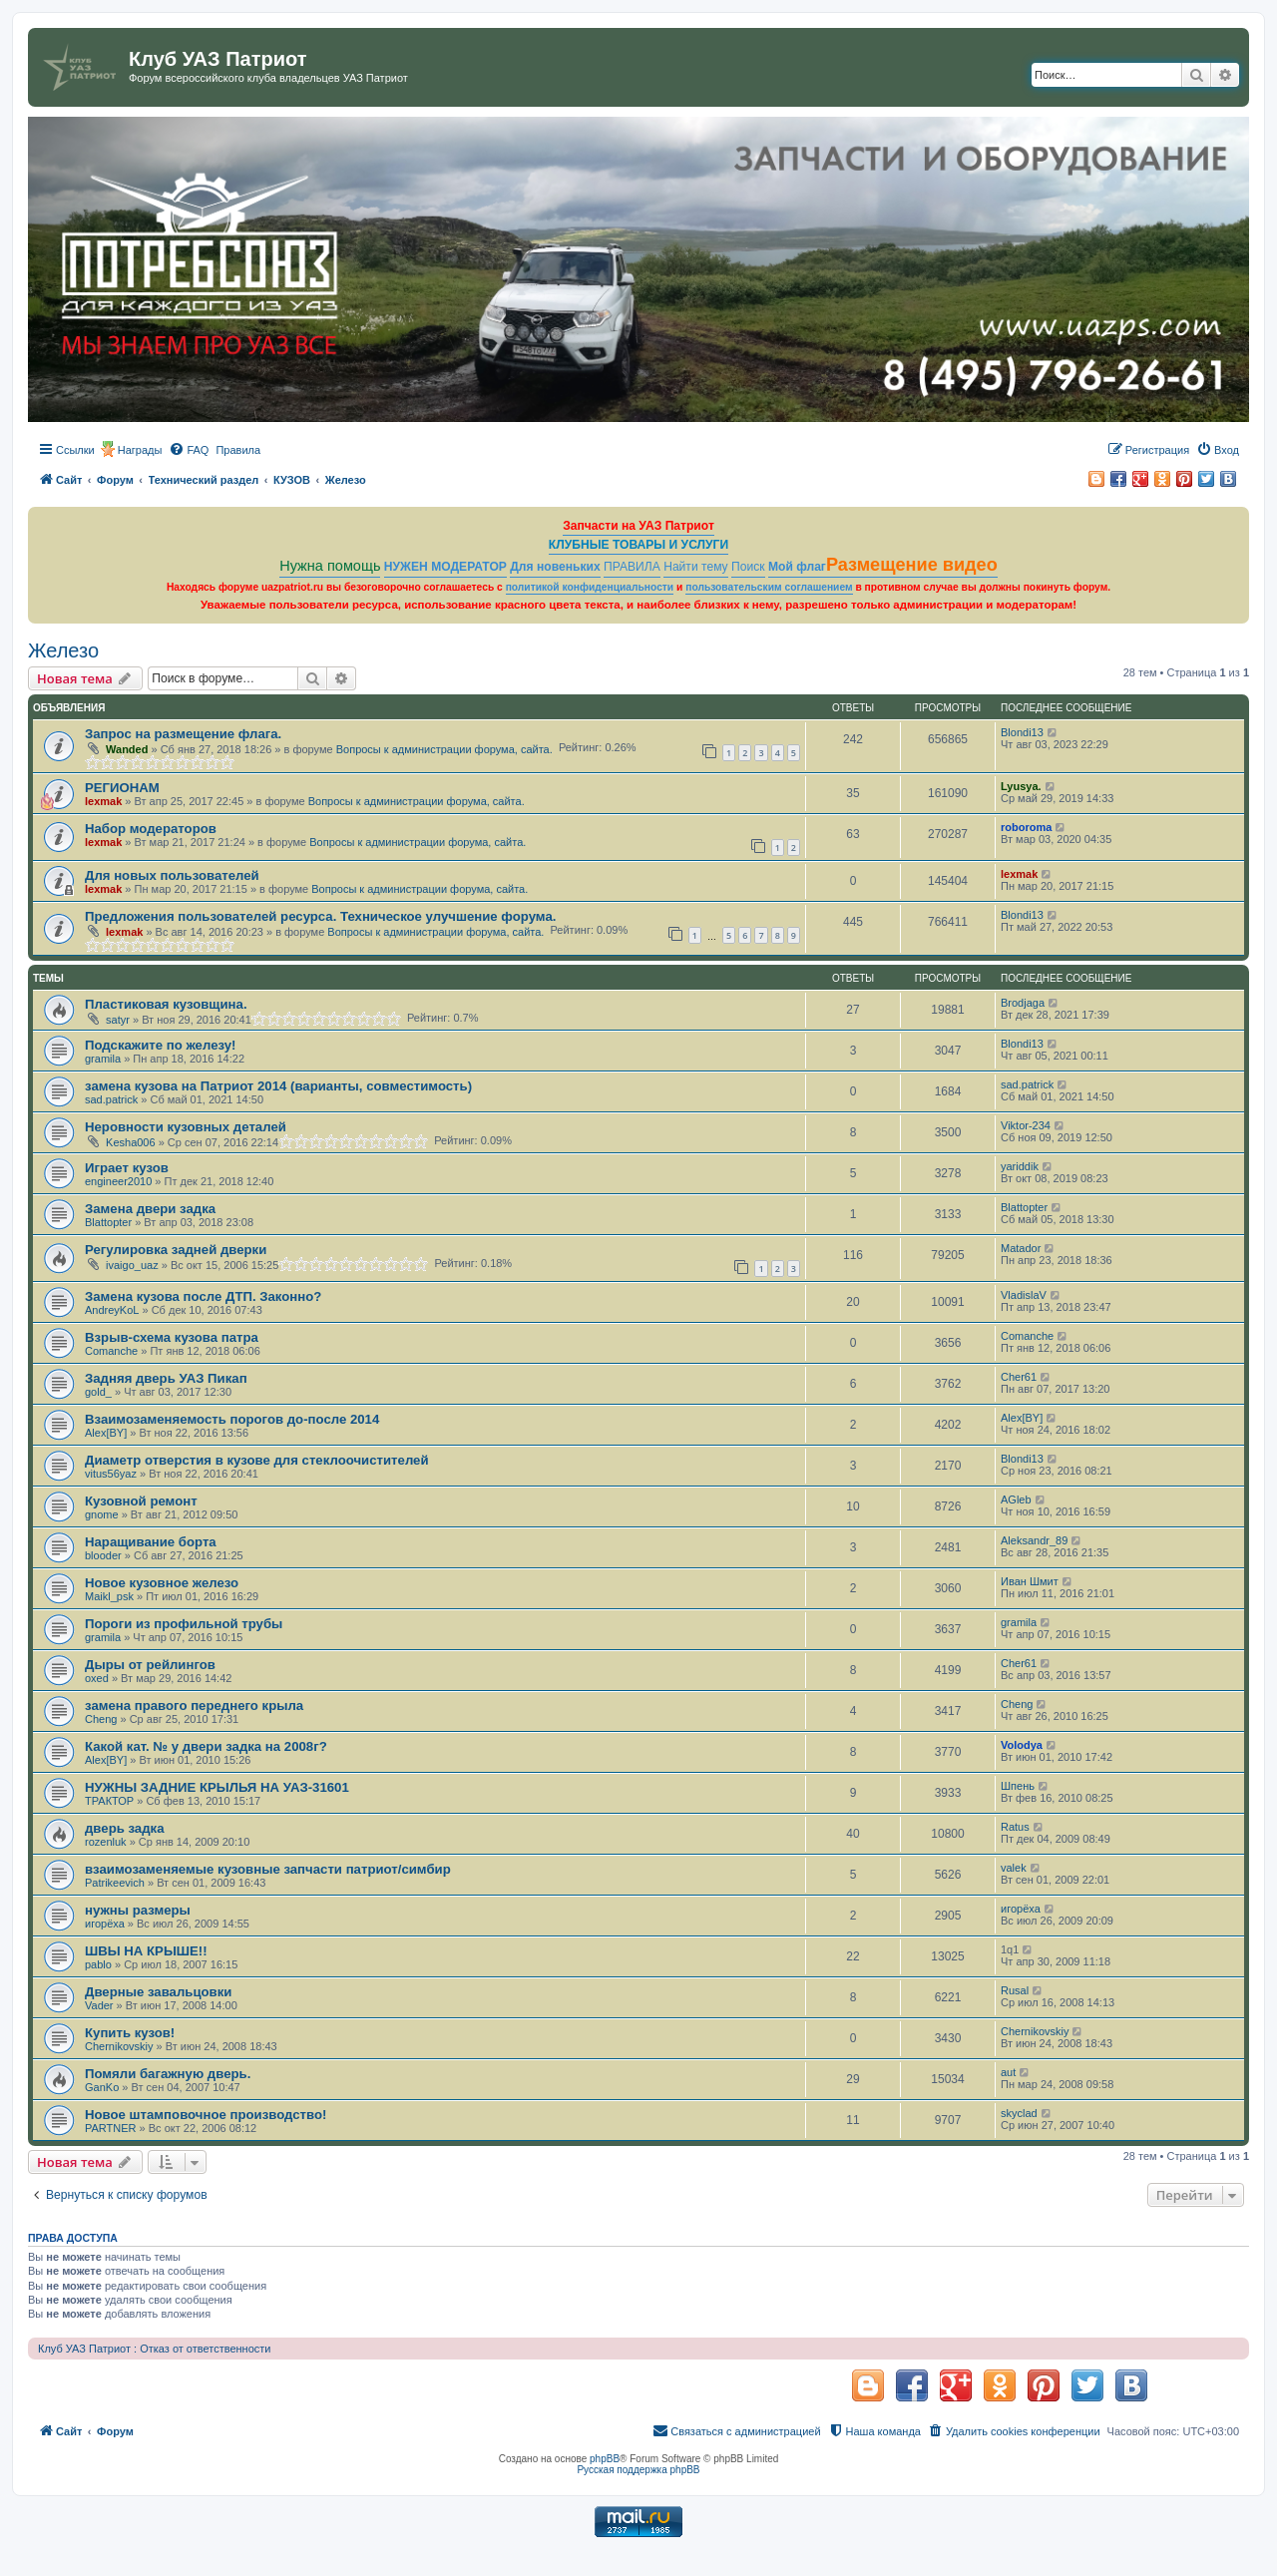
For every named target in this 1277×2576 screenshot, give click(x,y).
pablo (98, 1964)
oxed (97, 1678)
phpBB (605, 2458)
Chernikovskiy (119, 2046)
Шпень (1018, 1786)
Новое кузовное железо (161, 1582)
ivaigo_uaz (132, 1265)
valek (1014, 1868)
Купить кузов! (130, 2032)
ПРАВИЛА (632, 567)
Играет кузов (127, 1167)
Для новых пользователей (172, 875)
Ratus (1015, 1827)
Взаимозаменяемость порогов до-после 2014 (232, 1419)
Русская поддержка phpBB (638, 2469)
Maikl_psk (109, 1596)
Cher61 (1019, 1377)
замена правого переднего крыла (194, 1705)
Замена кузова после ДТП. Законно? (203, 1296)
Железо (63, 650)
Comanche (111, 1351)
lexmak (103, 801)
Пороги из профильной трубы (183, 1623)
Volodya (1022, 1745)
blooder (103, 1555)
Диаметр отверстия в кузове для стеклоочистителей (257, 1460)
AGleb (1016, 1499)
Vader (99, 2005)
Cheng (101, 1719)
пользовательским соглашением (768, 587)
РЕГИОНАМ (122, 787)
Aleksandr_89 (1034, 1540)
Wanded (127, 749)
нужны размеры (138, 1910)
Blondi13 (1022, 732)
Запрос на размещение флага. (183, 733)
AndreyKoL (112, 1310)
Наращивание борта (150, 1541)
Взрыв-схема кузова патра (171, 1337)
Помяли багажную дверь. (167, 2073)
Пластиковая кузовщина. (166, 1004)
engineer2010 (118, 1181)
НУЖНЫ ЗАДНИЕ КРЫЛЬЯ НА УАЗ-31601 (217, 1787)
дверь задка (125, 1828)
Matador (1021, 1248)
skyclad (1019, 2113)
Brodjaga (1023, 1003)
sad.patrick (111, 1099)
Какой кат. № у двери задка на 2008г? (206, 1746)
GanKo (102, 2087)
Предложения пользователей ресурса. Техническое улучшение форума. (320, 916)
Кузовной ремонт (141, 1501)
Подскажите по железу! (160, 1045)
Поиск (748, 567)
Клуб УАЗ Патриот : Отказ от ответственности (154, 2349)
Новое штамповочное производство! (205, 2114)
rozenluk (106, 1842)
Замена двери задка (150, 1208)
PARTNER (111, 2128)
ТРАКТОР (109, 1801)
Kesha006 (131, 1142)
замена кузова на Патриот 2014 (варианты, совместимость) (278, 1085)
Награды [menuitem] (140, 450)
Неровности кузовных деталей (185, 1126)
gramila (103, 1059)
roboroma (1026, 827)
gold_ (98, 1392)
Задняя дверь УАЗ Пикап (166, 1378)
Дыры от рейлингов (150, 1664)
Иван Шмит (1030, 1581)
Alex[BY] (106, 1433)
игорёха (105, 1924)
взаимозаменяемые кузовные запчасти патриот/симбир (268, 1869)
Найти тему (695, 567)
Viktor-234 (1026, 1125)
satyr (118, 1020)
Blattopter (108, 1222)
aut (1008, 2072)
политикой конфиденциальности (590, 587)
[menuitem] (189, 450)
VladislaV (1024, 1295)
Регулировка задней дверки (175, 1249)
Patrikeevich (115, 1883)
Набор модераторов (150, 828)
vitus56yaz (111, 1474)
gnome (102, 1514)
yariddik (1020, 1166)
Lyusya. (1021, 786)
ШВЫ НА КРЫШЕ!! (146, 1950)
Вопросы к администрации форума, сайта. (444, 749)
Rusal (1015, 1990)
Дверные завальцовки (158, 1991)
